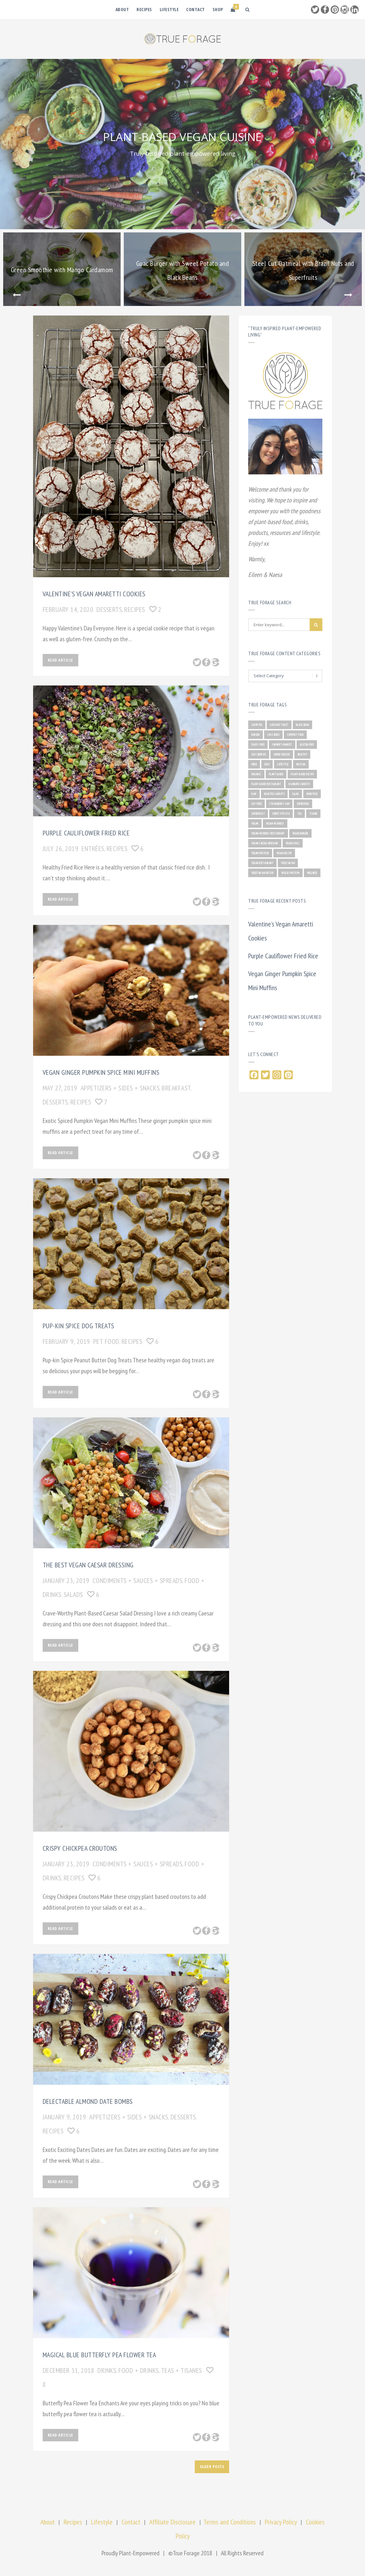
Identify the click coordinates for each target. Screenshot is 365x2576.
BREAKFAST (176, 1087)
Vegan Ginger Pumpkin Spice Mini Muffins (101, 1072)
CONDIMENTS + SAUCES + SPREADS (138, 1580)
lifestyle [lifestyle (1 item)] (283, 764)
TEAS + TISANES (181, 2370)
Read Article (60, 660)
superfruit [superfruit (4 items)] (258, 813)
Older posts (212, 2466)
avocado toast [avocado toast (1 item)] (279, 725)
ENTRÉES (92, 848)
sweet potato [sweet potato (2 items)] (281, 813)
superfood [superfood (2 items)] (303, 803)
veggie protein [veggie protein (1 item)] (290, 873)
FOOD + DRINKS (138, 2370)
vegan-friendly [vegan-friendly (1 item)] (275, 823)
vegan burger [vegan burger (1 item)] (300, 833)
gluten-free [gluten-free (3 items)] (307, 744)
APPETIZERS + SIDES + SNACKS (120, 1087)
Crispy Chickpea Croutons (80, 1848)
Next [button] (348, 295)
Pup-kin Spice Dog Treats (78, 1325)
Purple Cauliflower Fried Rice (86, 832)
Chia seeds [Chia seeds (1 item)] (273, 734)
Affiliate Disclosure (172, 2521)
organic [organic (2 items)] (256, 774)
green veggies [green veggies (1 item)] (282, 754)
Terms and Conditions (229, 2521)
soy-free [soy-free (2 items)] (256, 803)
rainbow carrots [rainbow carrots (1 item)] (299, 784)
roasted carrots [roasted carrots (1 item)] (274, 794)
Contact (195, 9)
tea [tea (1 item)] (299, 813)
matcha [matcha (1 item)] (300, 764)
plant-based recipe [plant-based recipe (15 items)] (302, 774)
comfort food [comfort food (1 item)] (295, 734)
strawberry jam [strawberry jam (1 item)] (279, 803)
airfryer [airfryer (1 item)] (256, 725)
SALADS (73, 1594)
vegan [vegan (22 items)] (254, 823)
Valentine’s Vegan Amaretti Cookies (94, 593)
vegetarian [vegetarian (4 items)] (288, 863)
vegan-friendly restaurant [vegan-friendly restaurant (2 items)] (268, 833)
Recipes (144, 9)
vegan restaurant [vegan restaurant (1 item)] (262, 863)
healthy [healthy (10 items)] (302, 754)
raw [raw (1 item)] (253, 794)
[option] (62, 269)
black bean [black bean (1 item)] (302, 725)
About (122, 9)
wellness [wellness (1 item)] (312, 873)
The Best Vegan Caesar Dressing (88, 1564)
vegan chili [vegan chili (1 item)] (293, 843)
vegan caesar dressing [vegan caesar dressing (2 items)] (264, 843)
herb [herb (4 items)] (254, 764)
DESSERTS (109, 609)
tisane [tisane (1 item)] (313, 813)
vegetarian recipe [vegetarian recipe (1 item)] (262, 873)
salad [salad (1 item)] (295, 794)
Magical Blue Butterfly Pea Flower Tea (99, 2354)
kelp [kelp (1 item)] (267, 764)
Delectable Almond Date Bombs (88, 2101)
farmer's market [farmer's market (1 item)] (282, 744)
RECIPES (134, 609)
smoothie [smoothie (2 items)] (312, 794)
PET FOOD (106, 1341)
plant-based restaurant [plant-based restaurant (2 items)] (266, 784)
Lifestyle (169, 9)
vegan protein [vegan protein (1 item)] (260, 853)
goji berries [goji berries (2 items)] (258, 754)
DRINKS (106, 2370)
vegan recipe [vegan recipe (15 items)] (284, 853)
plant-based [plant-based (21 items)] (276, 774)
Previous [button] (17, 295)
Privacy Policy (281, 2521)
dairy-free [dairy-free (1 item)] (257, 744)
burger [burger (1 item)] (255, 734)
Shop (218, 9)
